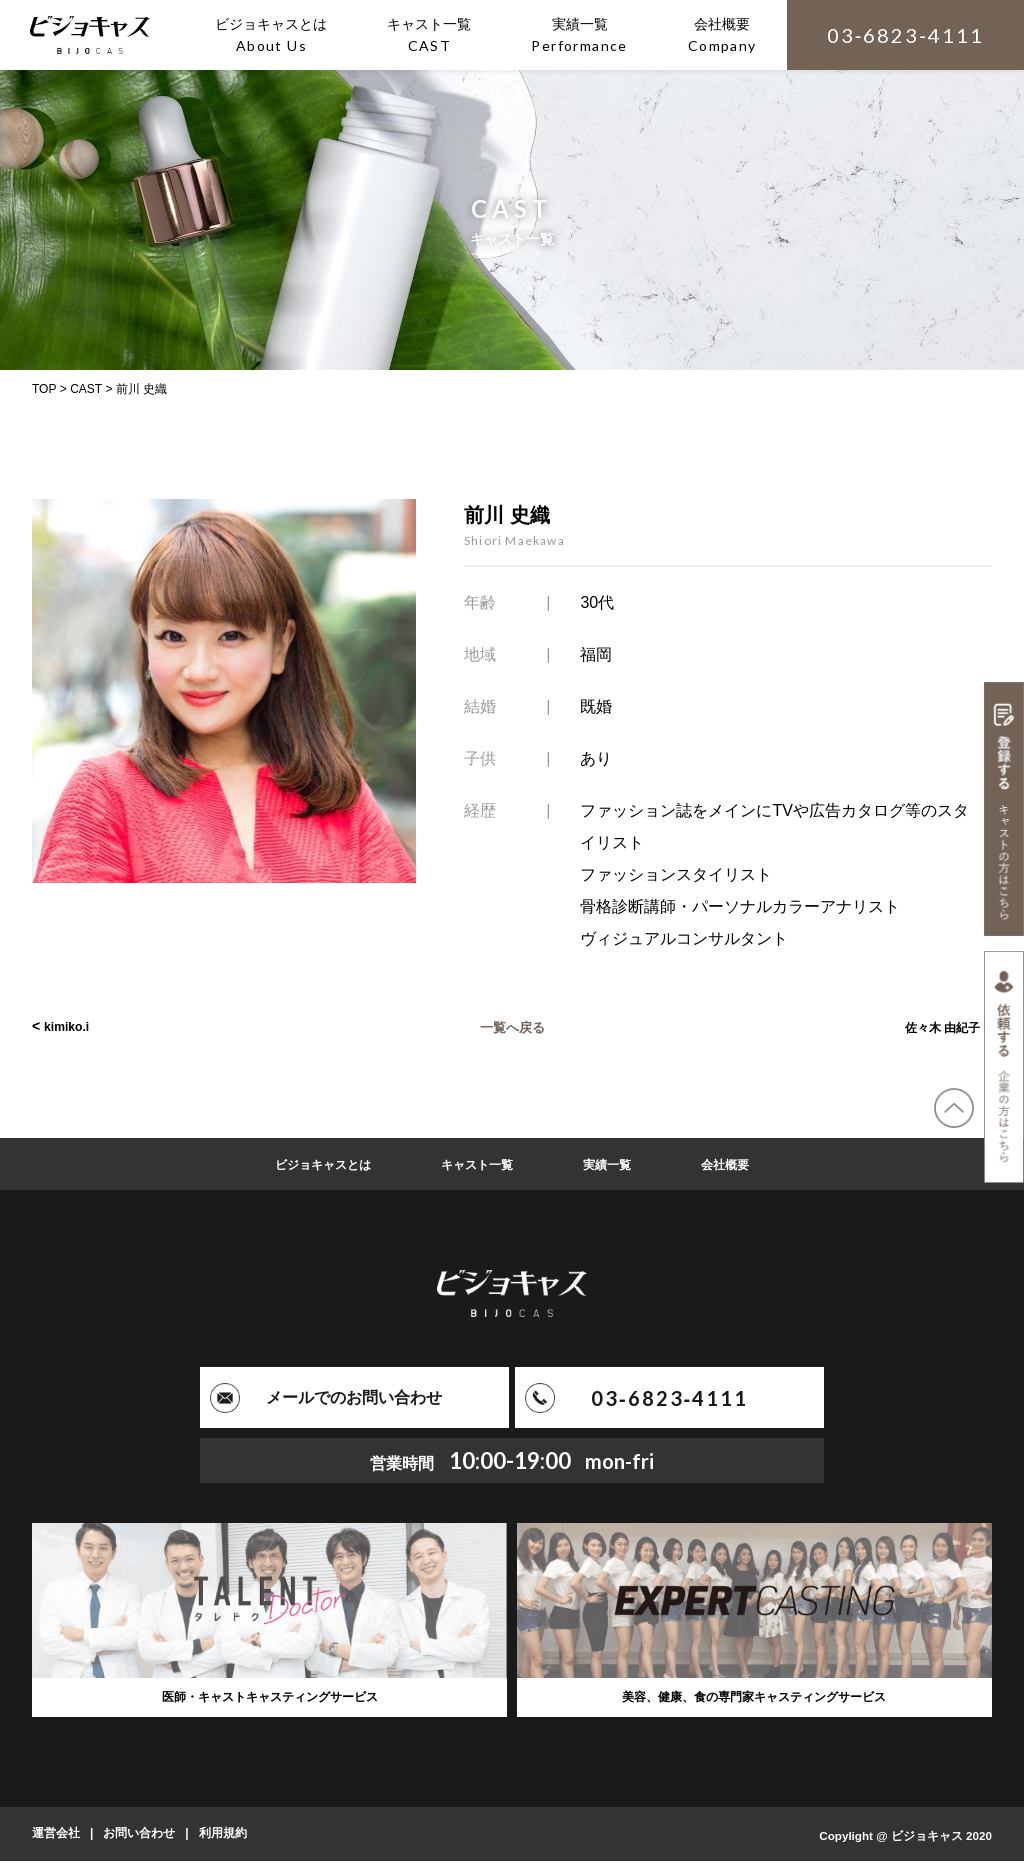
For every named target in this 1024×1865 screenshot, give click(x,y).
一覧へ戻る (512, 1026)
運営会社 (56, 1838)
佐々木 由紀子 (936, 1026)
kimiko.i (70, 1026)
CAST (86, 389)
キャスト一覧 (477, 1164)
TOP (44, 389)
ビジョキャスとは (309, 1164)
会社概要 (743, 1164)
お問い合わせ (139, 1838)
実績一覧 (617, 1164)
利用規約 (223, 1838)
